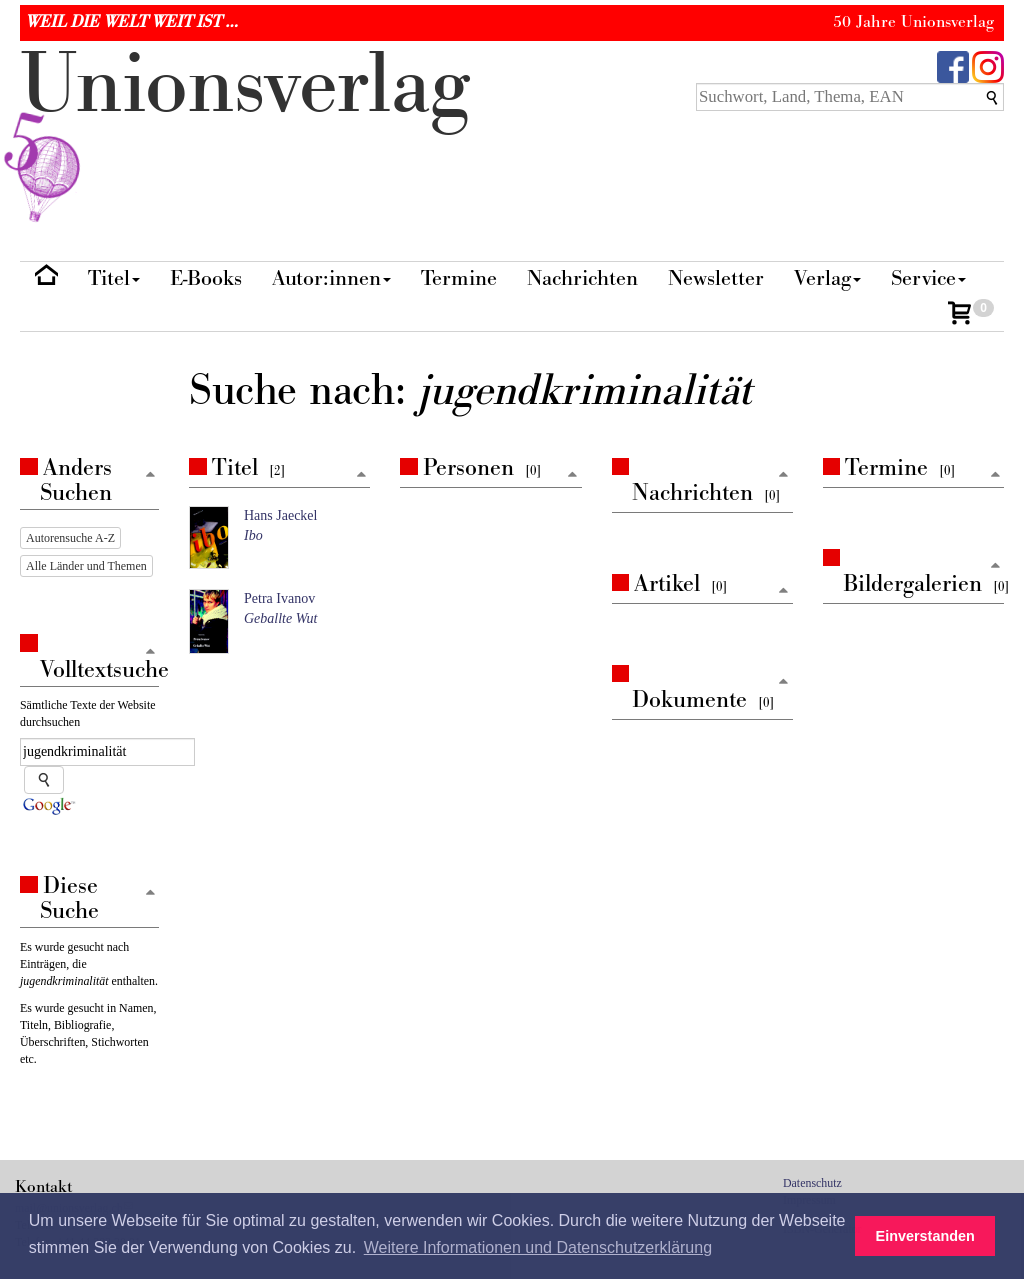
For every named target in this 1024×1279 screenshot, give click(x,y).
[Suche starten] (44, 780)
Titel (114, 278)
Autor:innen (331, 278)
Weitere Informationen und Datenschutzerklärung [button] (538, 1247)
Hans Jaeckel (280, 515)
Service (928, 278)
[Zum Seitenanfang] (361, 475)
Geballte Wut (281, 618)
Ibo (253, 535)
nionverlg (245, 132)
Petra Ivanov (279, 598)
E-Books (206, 278)
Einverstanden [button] (925, 1236)
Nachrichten (582, 278)
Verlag (827, 278)
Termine (459, 278)
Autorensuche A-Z (70, 538)
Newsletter (716, 278)
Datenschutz (812, 1183)
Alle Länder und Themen (86, 566)
